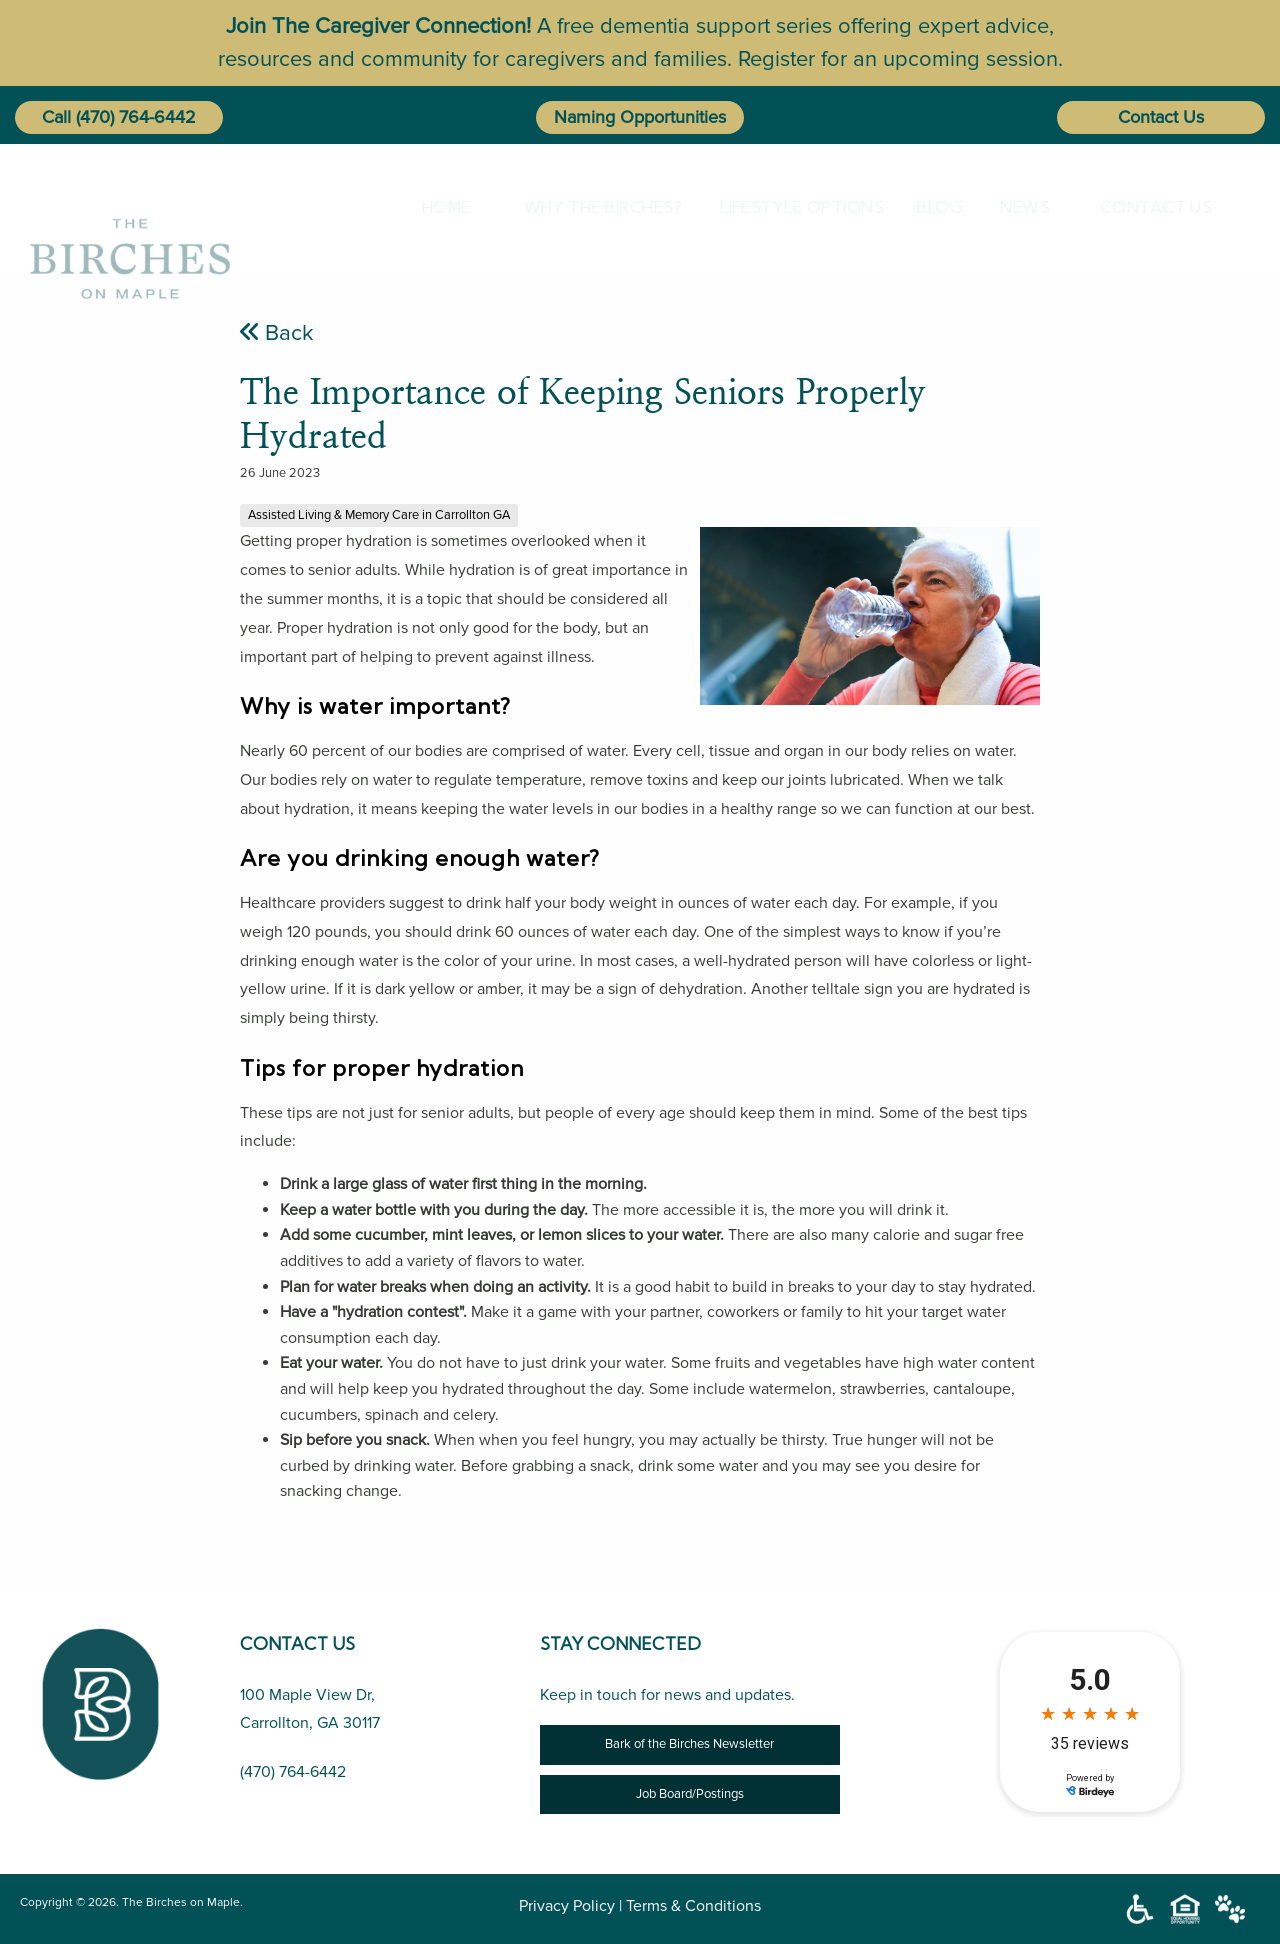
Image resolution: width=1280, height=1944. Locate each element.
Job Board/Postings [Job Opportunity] (690, 1794)
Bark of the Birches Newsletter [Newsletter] (689, 1744)
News (1017, 207)
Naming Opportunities (640, 117)
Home (438, 207)
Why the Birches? (585, 207)
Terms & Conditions (693, 1906)
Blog (932, 207)
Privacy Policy (567, 1906)
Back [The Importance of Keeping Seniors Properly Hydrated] (277, 333)
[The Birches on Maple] (130, 206)
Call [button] (56, 117)
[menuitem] (442, 207)
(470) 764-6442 (136, 117)
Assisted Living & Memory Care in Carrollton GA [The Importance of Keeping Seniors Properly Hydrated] (379, 515)
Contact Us (1161, 117)
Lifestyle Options (783, 207)
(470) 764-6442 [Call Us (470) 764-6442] (293, 1772)
